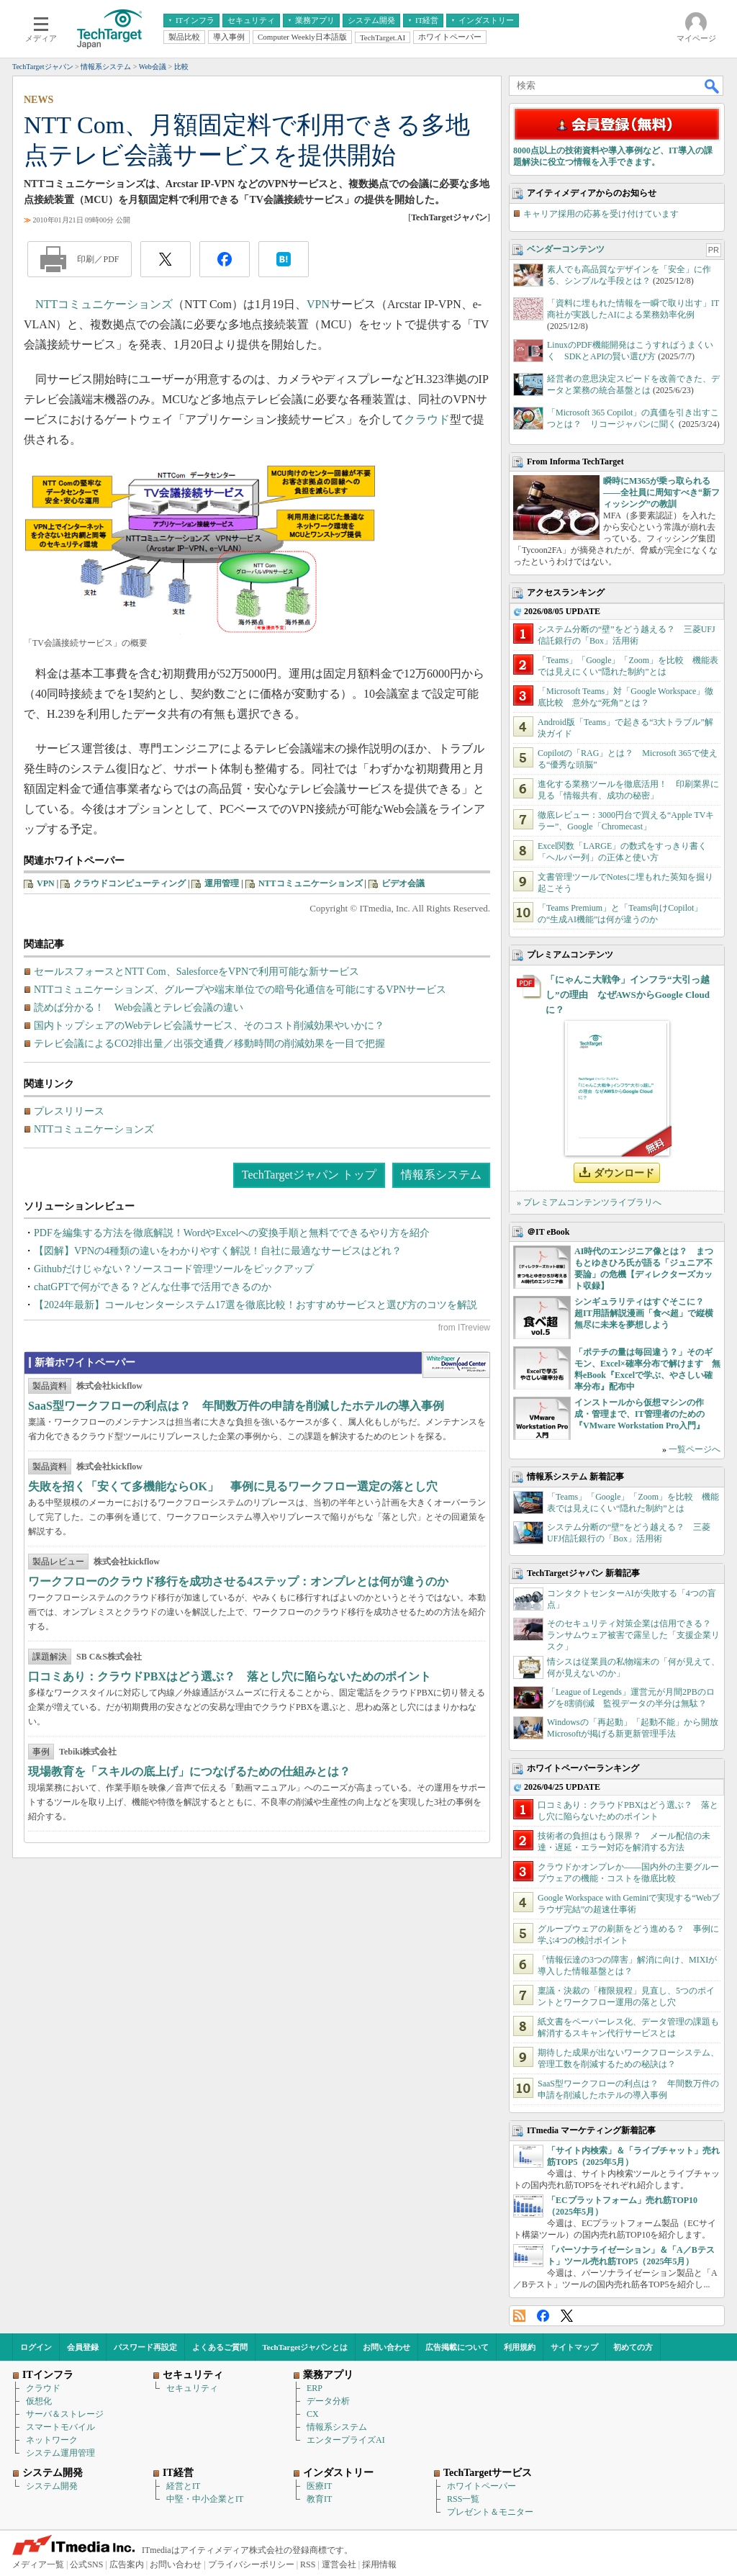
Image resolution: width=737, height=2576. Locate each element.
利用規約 (519, 2347)
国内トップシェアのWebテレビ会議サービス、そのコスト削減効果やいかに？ (209, 1025)
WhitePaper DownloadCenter (456, 1365)
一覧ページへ (694, 1449)
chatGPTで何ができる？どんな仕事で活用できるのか (152, 1287)
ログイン (36, 2347)
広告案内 (126, 2564)
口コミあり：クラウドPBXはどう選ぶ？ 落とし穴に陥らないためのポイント (229, 1676)
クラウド (427, 419)
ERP (314, 2388)
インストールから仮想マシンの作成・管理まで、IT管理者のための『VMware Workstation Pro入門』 (639, 1414)
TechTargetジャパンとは (305, 2347)
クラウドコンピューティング (129, 883)
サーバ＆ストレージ (65, 2414)
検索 (712, 86)
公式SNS (86, 2564)
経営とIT (183, 2486)
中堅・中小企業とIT (204, 2499)
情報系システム (441, 1174)
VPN (318, 304)
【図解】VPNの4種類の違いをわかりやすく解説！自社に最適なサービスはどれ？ (218, 1251)
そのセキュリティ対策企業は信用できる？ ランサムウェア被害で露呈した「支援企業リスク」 (633, 1635)
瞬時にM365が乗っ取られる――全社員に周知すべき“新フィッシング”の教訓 (661, 492)
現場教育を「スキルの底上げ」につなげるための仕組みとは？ (189, 1771)
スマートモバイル (60, 2427)
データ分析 (328, 2401)
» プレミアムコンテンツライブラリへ (589, 1202)
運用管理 (221, 883)
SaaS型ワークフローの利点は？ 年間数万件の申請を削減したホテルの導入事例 (236, 1406)
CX (313, 2414)
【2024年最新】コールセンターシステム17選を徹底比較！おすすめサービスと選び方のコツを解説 (255, 1305)
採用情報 (379, 2564)
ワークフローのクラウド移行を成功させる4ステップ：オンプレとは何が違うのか (238, 1581)
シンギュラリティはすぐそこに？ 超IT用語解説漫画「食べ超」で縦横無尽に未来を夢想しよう (643, 1313)
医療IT (319, 2486)
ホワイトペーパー (481, 2486)
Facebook (543, 2316)
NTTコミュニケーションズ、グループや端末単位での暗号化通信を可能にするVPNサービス (240, 989)
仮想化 (39, 2401)
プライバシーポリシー (251, 2564)
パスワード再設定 (145, 2347)
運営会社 (339, 2564)
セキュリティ (192, 2388)
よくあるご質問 (220, 2347)
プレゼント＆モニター (490, 2512)
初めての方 (633, 2347)
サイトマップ (574, 2347)
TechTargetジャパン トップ (309, 1174)
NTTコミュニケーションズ (104, 304)
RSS (519, 2316)
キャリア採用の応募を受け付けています (601, 214)
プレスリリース (69, 1111)
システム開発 (52, 2486)
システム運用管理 (60, 2453)
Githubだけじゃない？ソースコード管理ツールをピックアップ (174, 1269)
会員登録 (83, 2347)
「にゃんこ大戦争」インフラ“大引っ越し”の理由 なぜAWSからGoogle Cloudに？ (628, 994)
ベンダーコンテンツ (566, 249)
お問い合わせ (386, 2347)
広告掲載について (457, 2347)
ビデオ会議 (403, 883)
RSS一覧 (463, 2499)
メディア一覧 (38, 2564)
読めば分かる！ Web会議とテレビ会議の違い (138, 1007)
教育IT (319, 2499)
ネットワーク (52, 2440)
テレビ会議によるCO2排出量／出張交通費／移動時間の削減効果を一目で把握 (209, 1043)
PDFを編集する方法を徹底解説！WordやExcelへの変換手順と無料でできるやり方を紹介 (232, 1233)
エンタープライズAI (346, 2440)
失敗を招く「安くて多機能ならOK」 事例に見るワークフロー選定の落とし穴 (233, 1486)
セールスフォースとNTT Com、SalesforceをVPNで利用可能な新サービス (196, 971)
